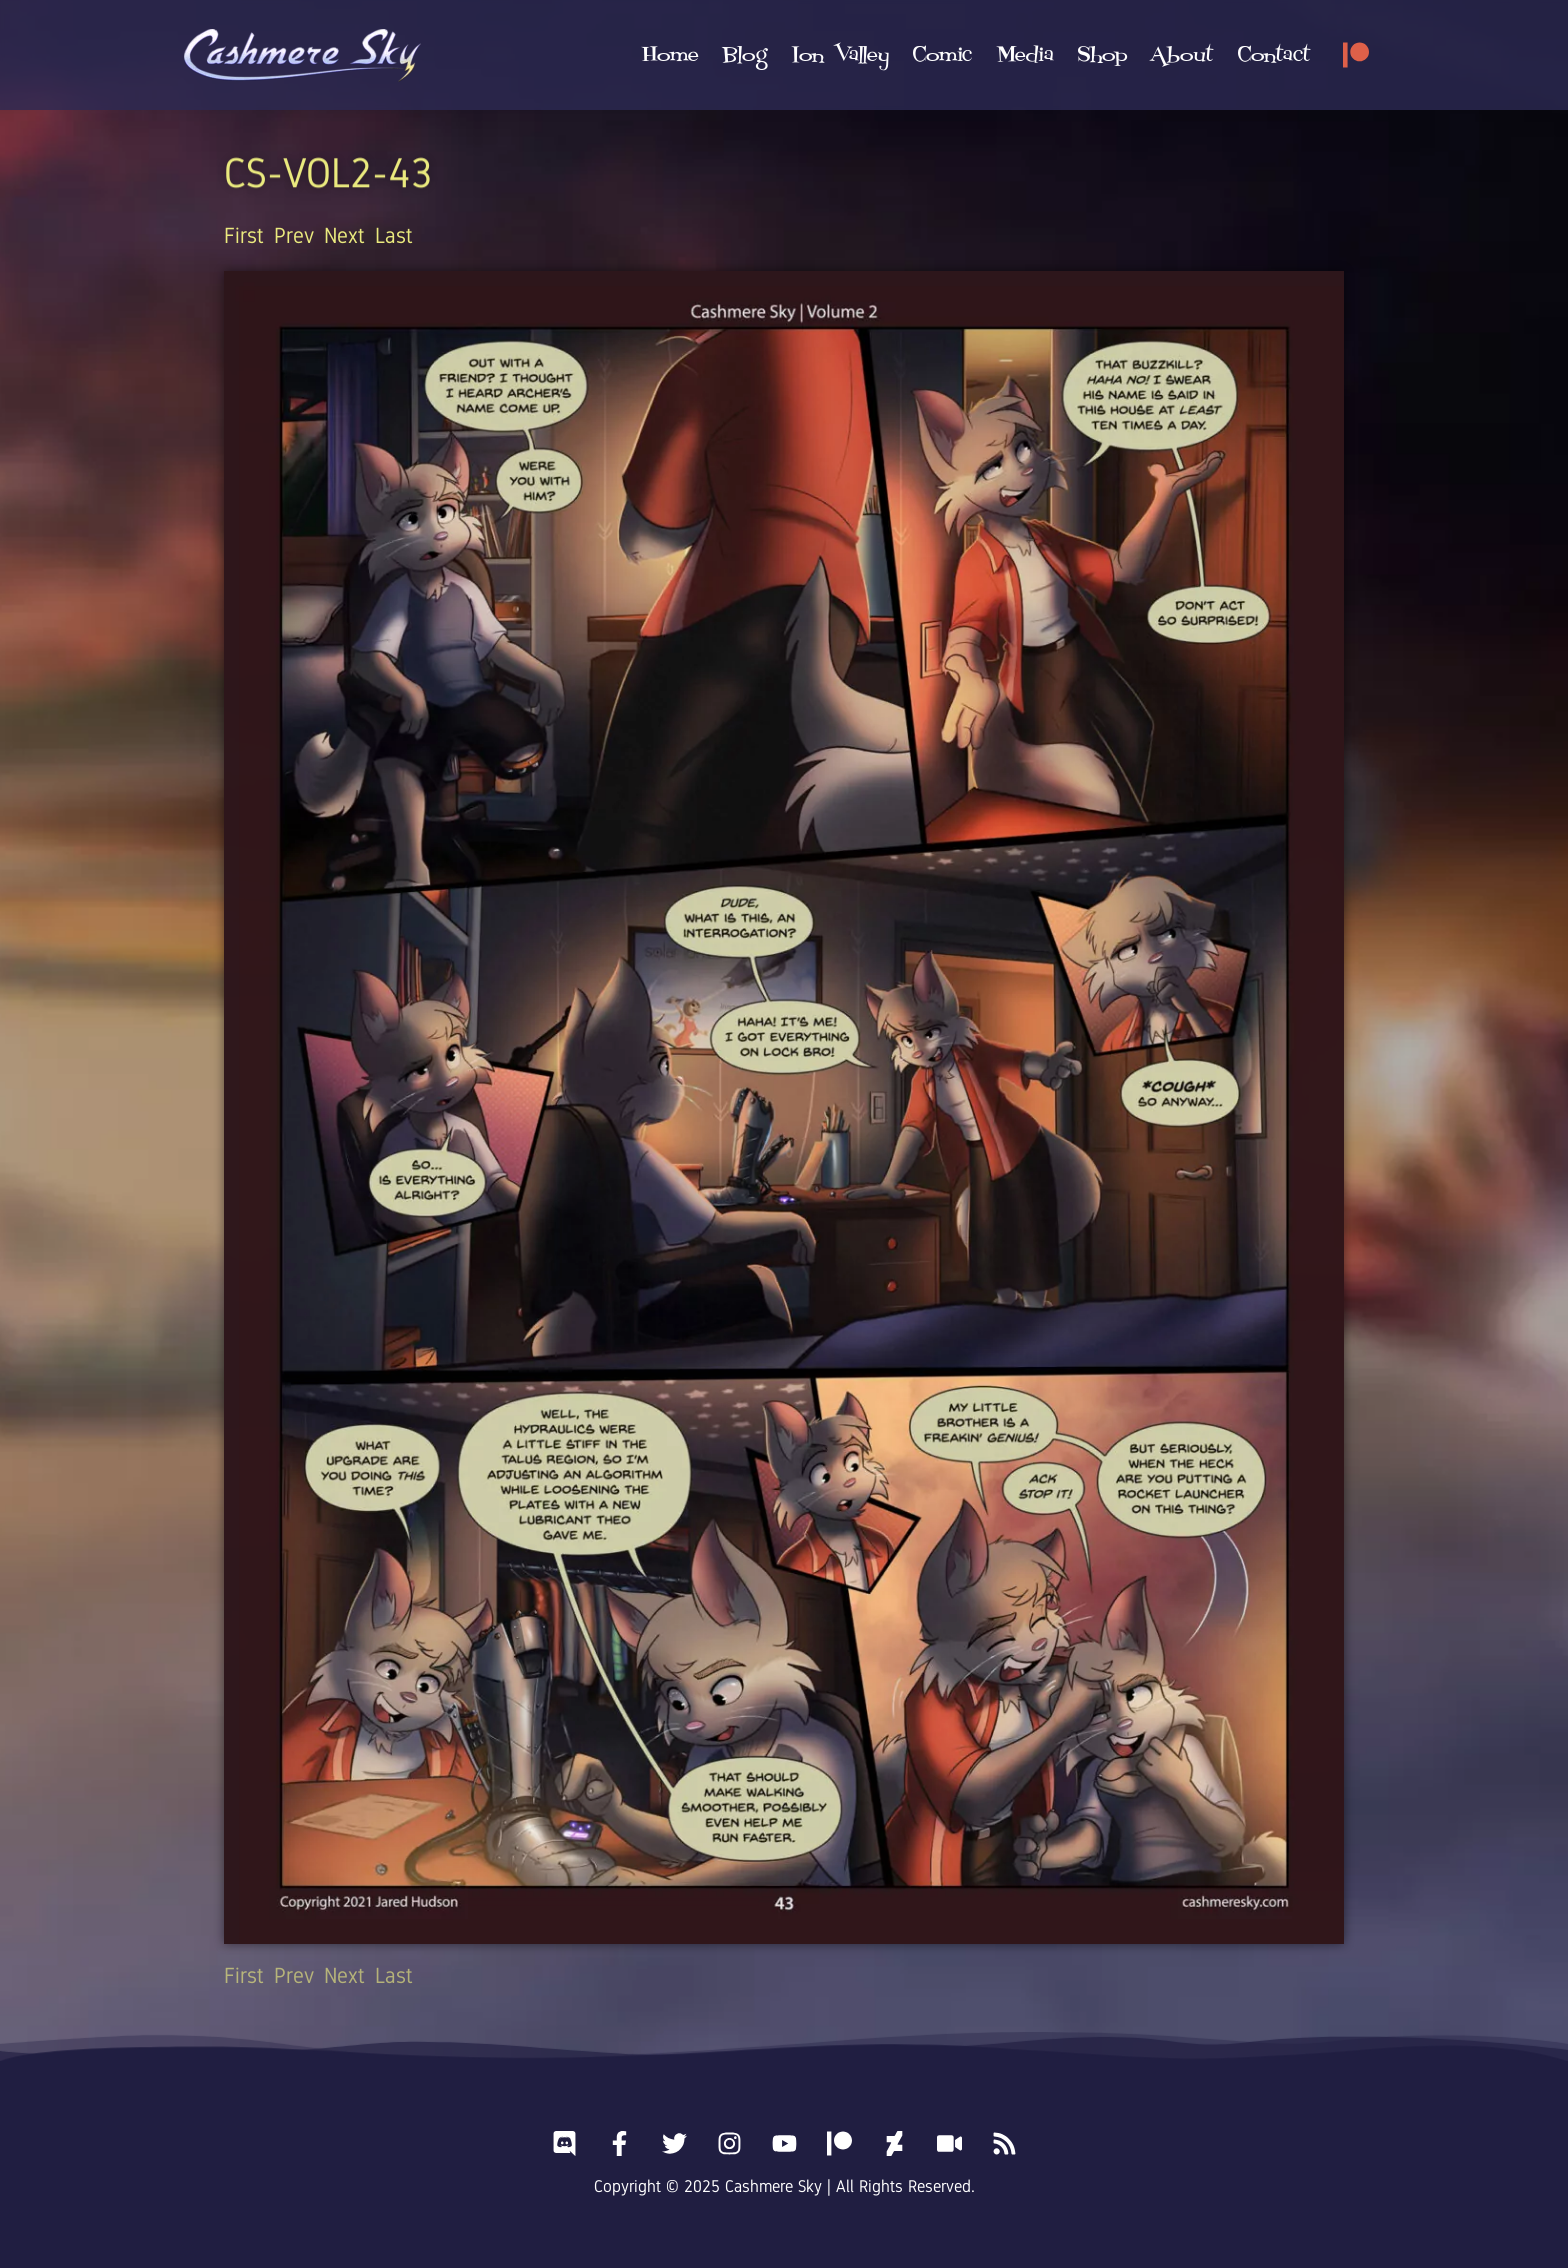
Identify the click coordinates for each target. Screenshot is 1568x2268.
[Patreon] (1356, 55)
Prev (294, 235)
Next (344, 235)
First (244, 235)
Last (394, 235)
